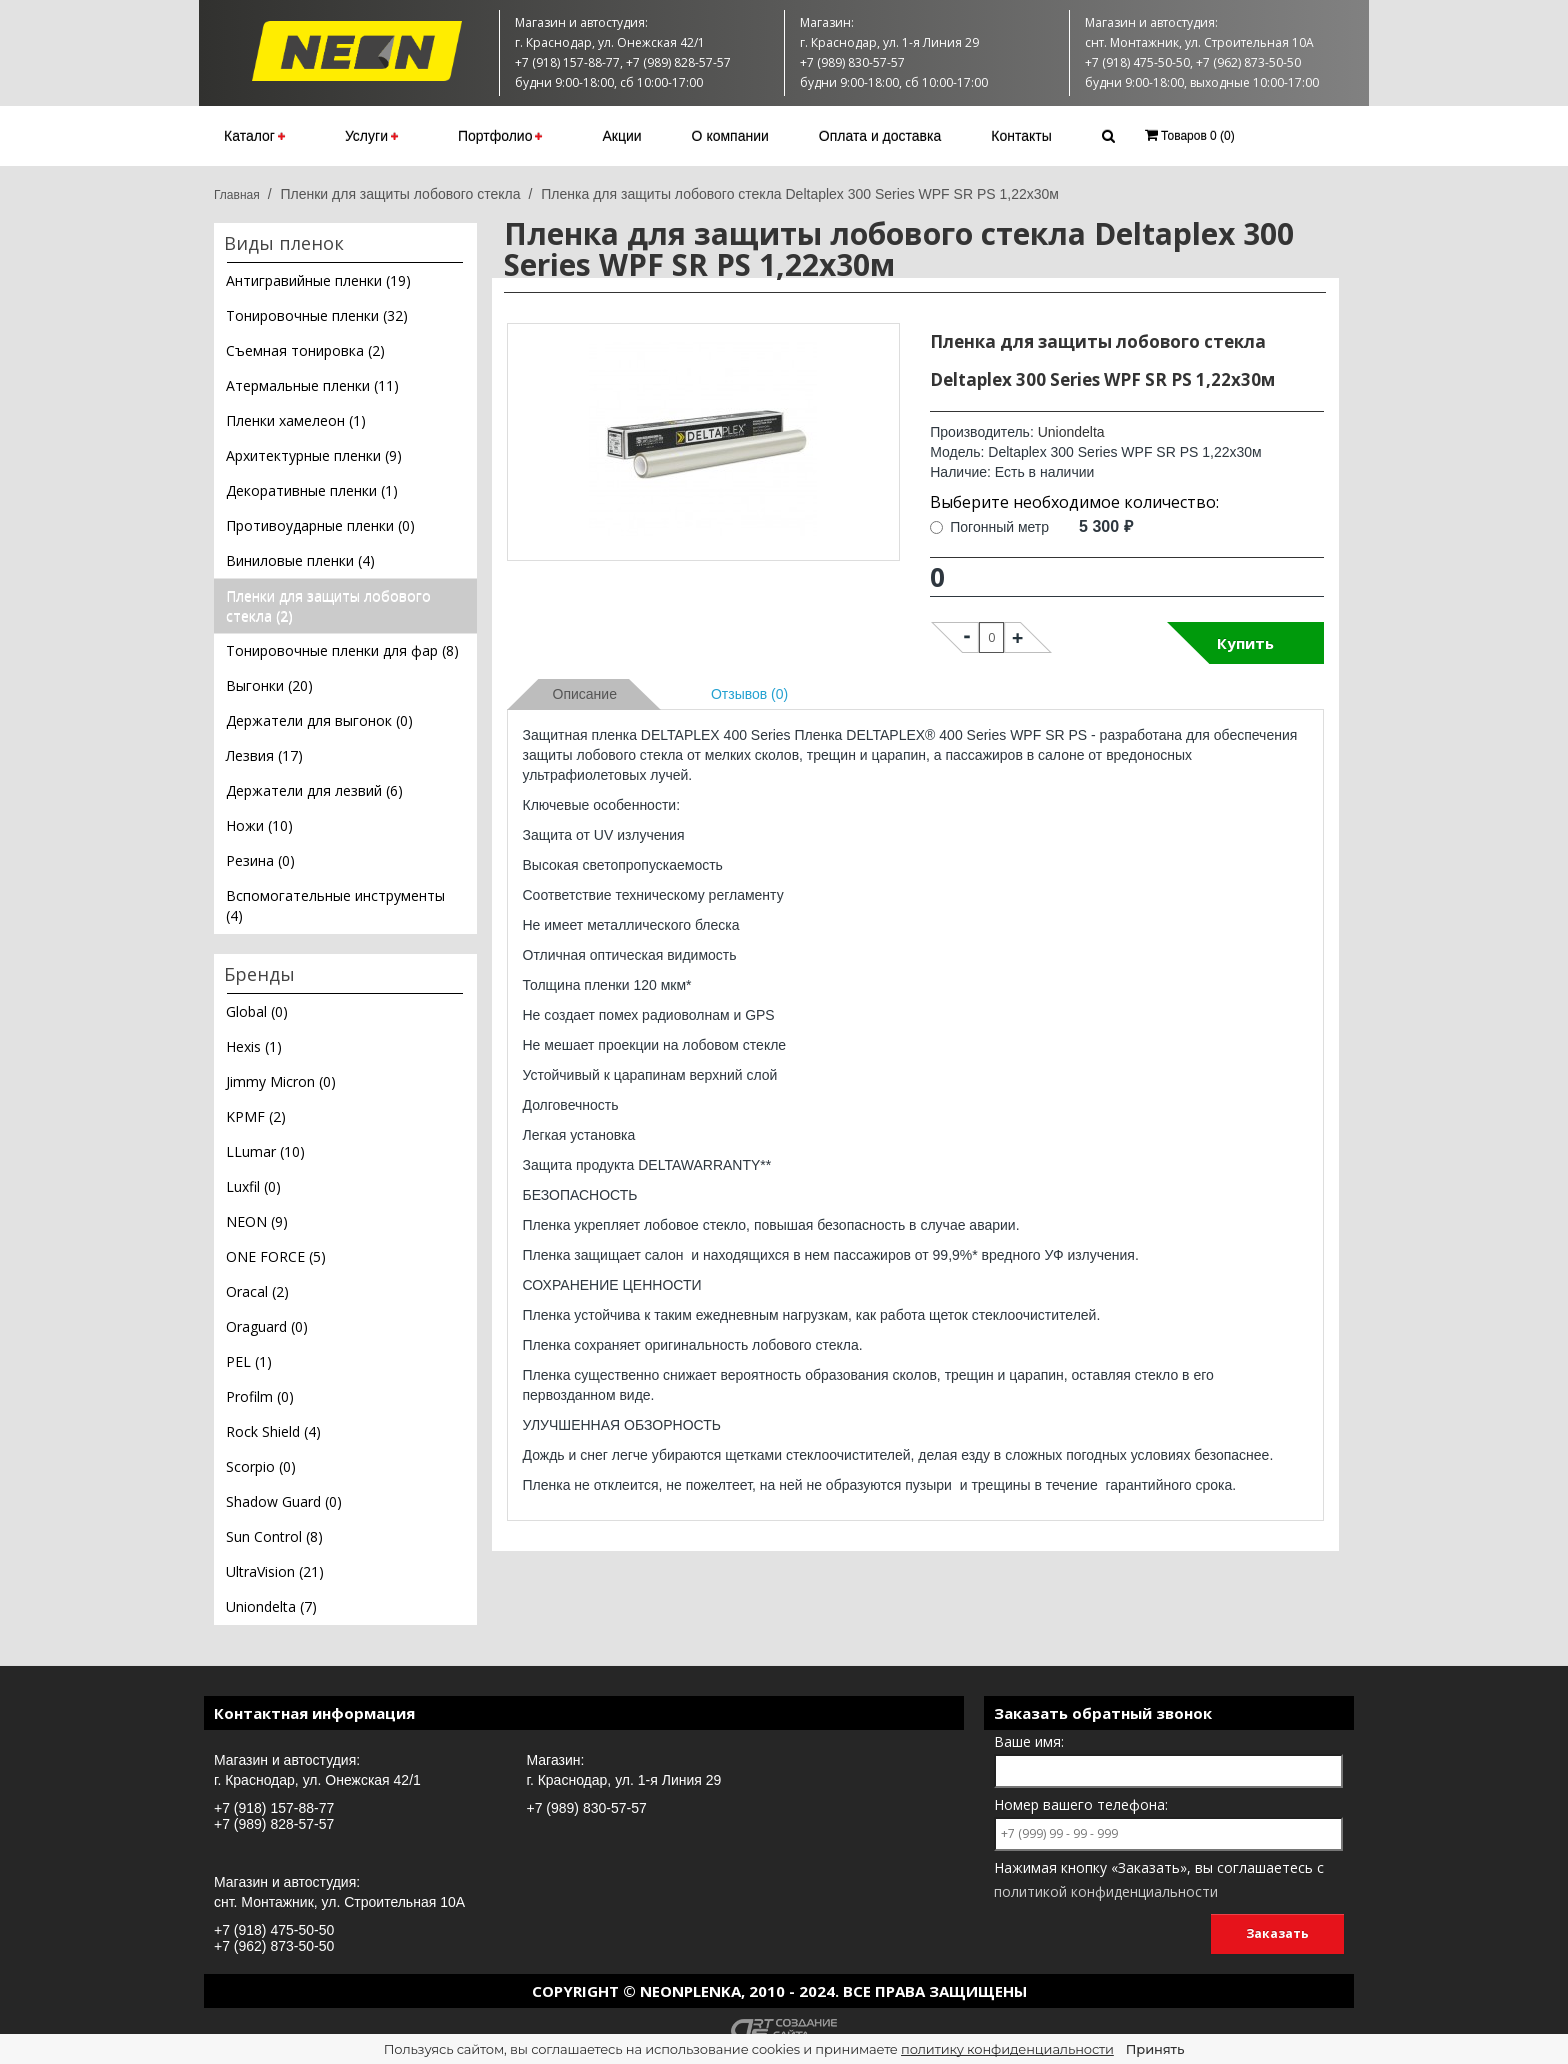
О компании (730, 136)
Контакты (1021, 136)
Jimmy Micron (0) (281, 1081)
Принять (1155, 2049)
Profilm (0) (260, 1396)
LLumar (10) (265, 1151)
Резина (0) (260, 860)
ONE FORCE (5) (276, 1256)
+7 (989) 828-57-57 (274, 1824)
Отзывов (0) (749, 694)
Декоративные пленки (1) (312, 490)
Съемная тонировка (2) (305, 350)
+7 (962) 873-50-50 (274, 1946)
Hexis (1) (254, 1046)
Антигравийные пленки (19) (318, 280)
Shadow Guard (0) (284, 1501)
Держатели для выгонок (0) (319, 720)
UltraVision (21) (275, 1571)
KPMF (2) (256, 1116)
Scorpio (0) (261, 1466)
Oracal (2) (257, 1291)
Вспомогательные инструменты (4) (335, 905)
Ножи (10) (259, 825)
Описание (585, 694)
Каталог (254, 136)
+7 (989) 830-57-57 (587, 1808)
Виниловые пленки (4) (300, 560)
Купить (1245, 643)
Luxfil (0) (253, 1186)
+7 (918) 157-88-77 (274, 1808)
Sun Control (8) (274, 1536)
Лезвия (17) (264, 755)
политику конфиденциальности (1007, 2049)
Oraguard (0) (267, 1326)
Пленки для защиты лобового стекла (400, 194)
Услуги (371, 136)
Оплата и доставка (880, 136)
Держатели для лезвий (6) (314, 790)
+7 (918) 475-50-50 (274, 1930)
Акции (621, 136)
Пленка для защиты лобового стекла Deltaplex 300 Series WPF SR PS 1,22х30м (800, 194)
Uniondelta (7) (271, 1606)
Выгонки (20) (269, 685)
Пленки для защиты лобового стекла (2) (328, 605)
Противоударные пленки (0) (320, 525)
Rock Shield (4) (273, 1431)
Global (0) (257, 1011)
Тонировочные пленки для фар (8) (342, 650)
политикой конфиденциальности (1106, 1891)
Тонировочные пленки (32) (317, 315)
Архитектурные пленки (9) (314, 455)
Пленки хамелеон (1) (296, 420)
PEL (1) (249, 1361)
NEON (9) (257, 1221)
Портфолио (500, 136)
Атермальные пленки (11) (312, 385)
